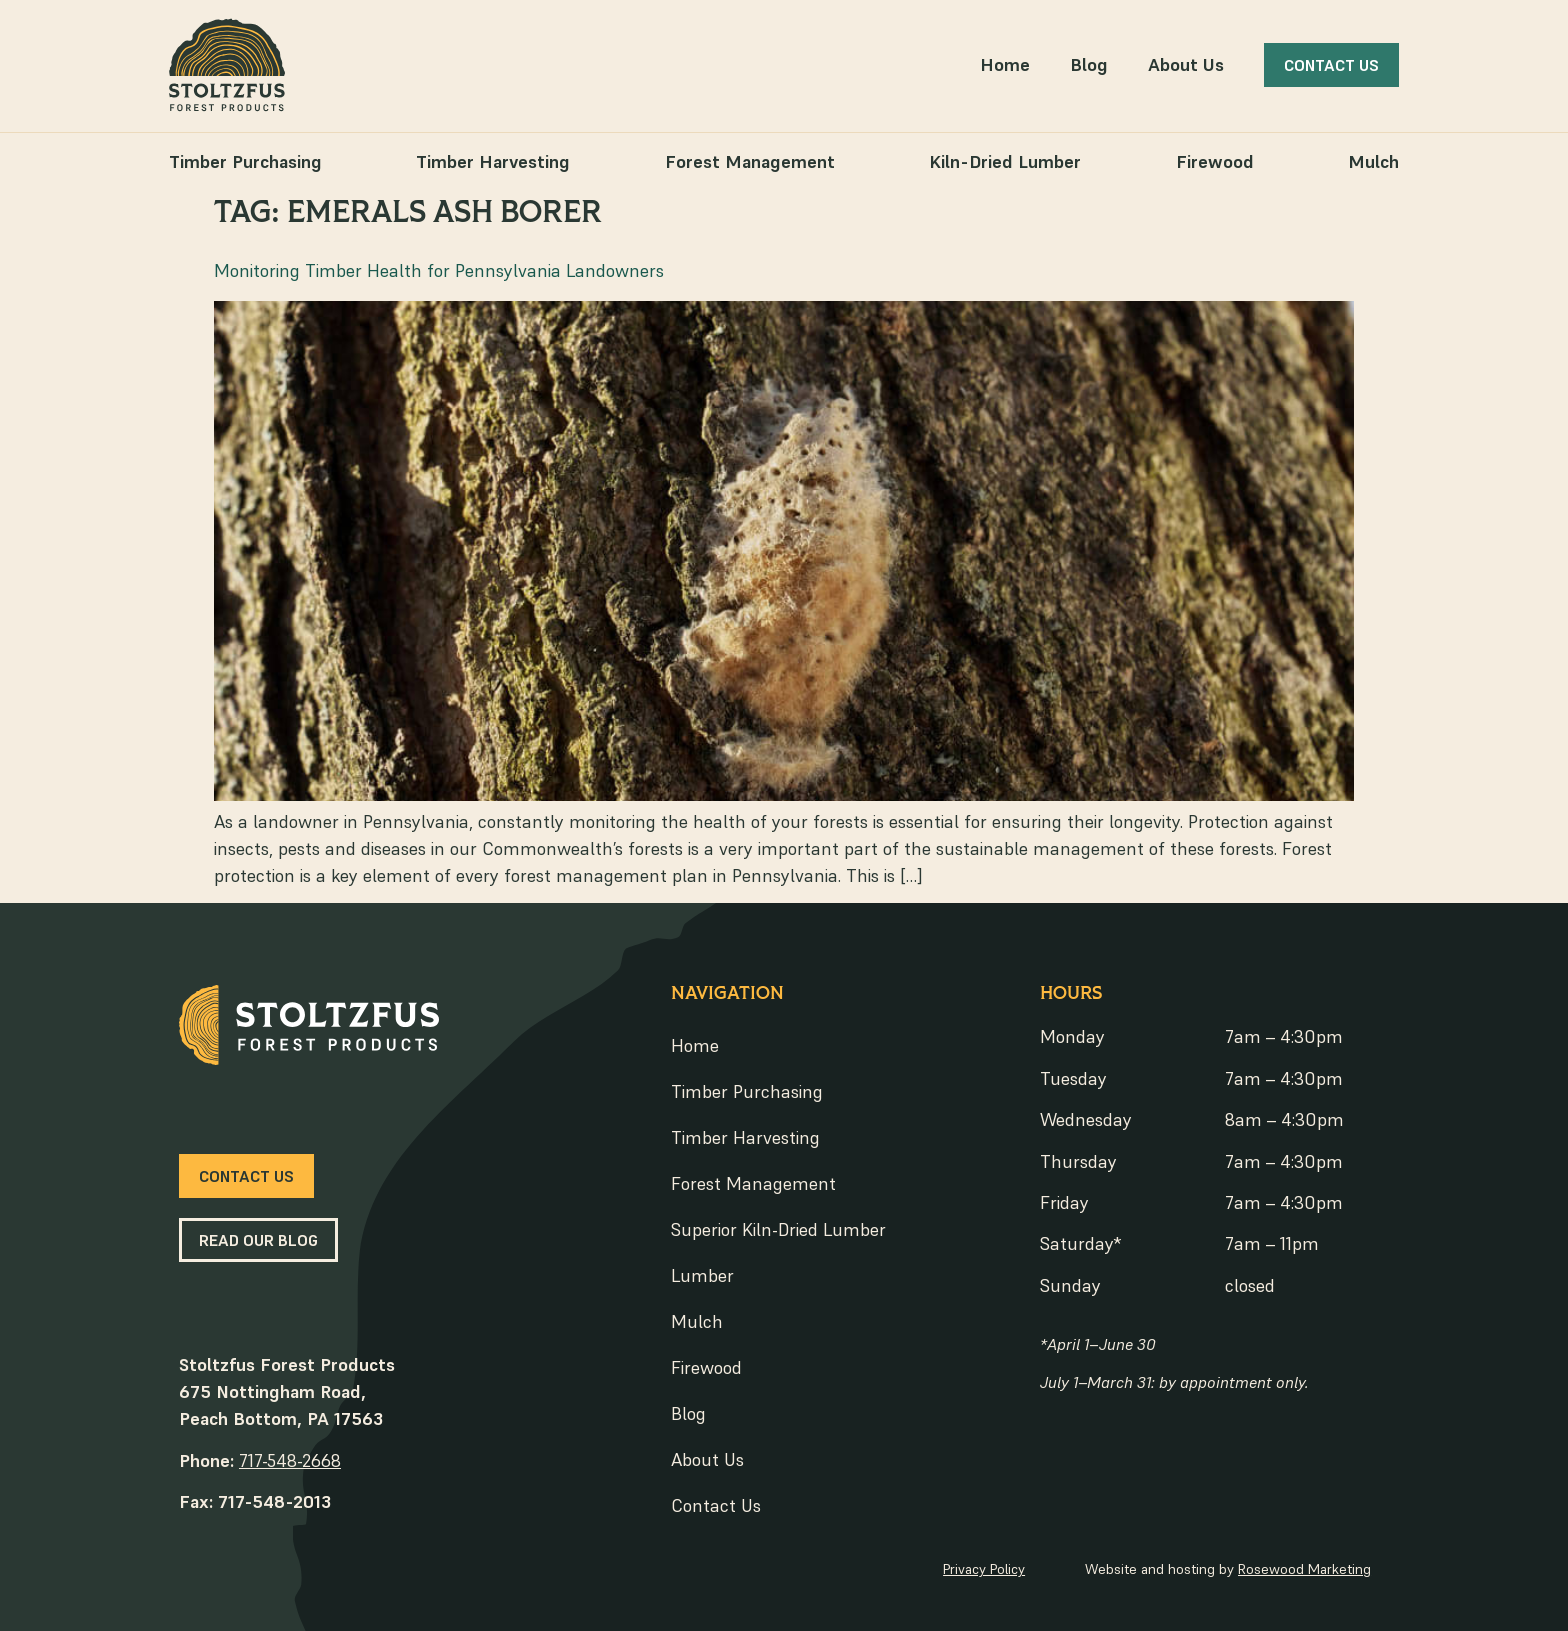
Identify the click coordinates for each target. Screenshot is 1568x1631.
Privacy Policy (984, 1569)
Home (1005, 64)
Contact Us (716, 1505)
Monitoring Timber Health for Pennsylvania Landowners (439, 270)
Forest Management (750, 161)
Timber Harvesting (493, 161)
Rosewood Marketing (1304, 1569)
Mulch (1373, 161)
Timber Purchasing (245, 161)
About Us (1186, 64)
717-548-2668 (290, 1460)
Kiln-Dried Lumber (1005, 161)
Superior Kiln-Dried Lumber (778, 1229)
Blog (1089, 64)
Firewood (1215, 161)
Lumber (702, 1275)
